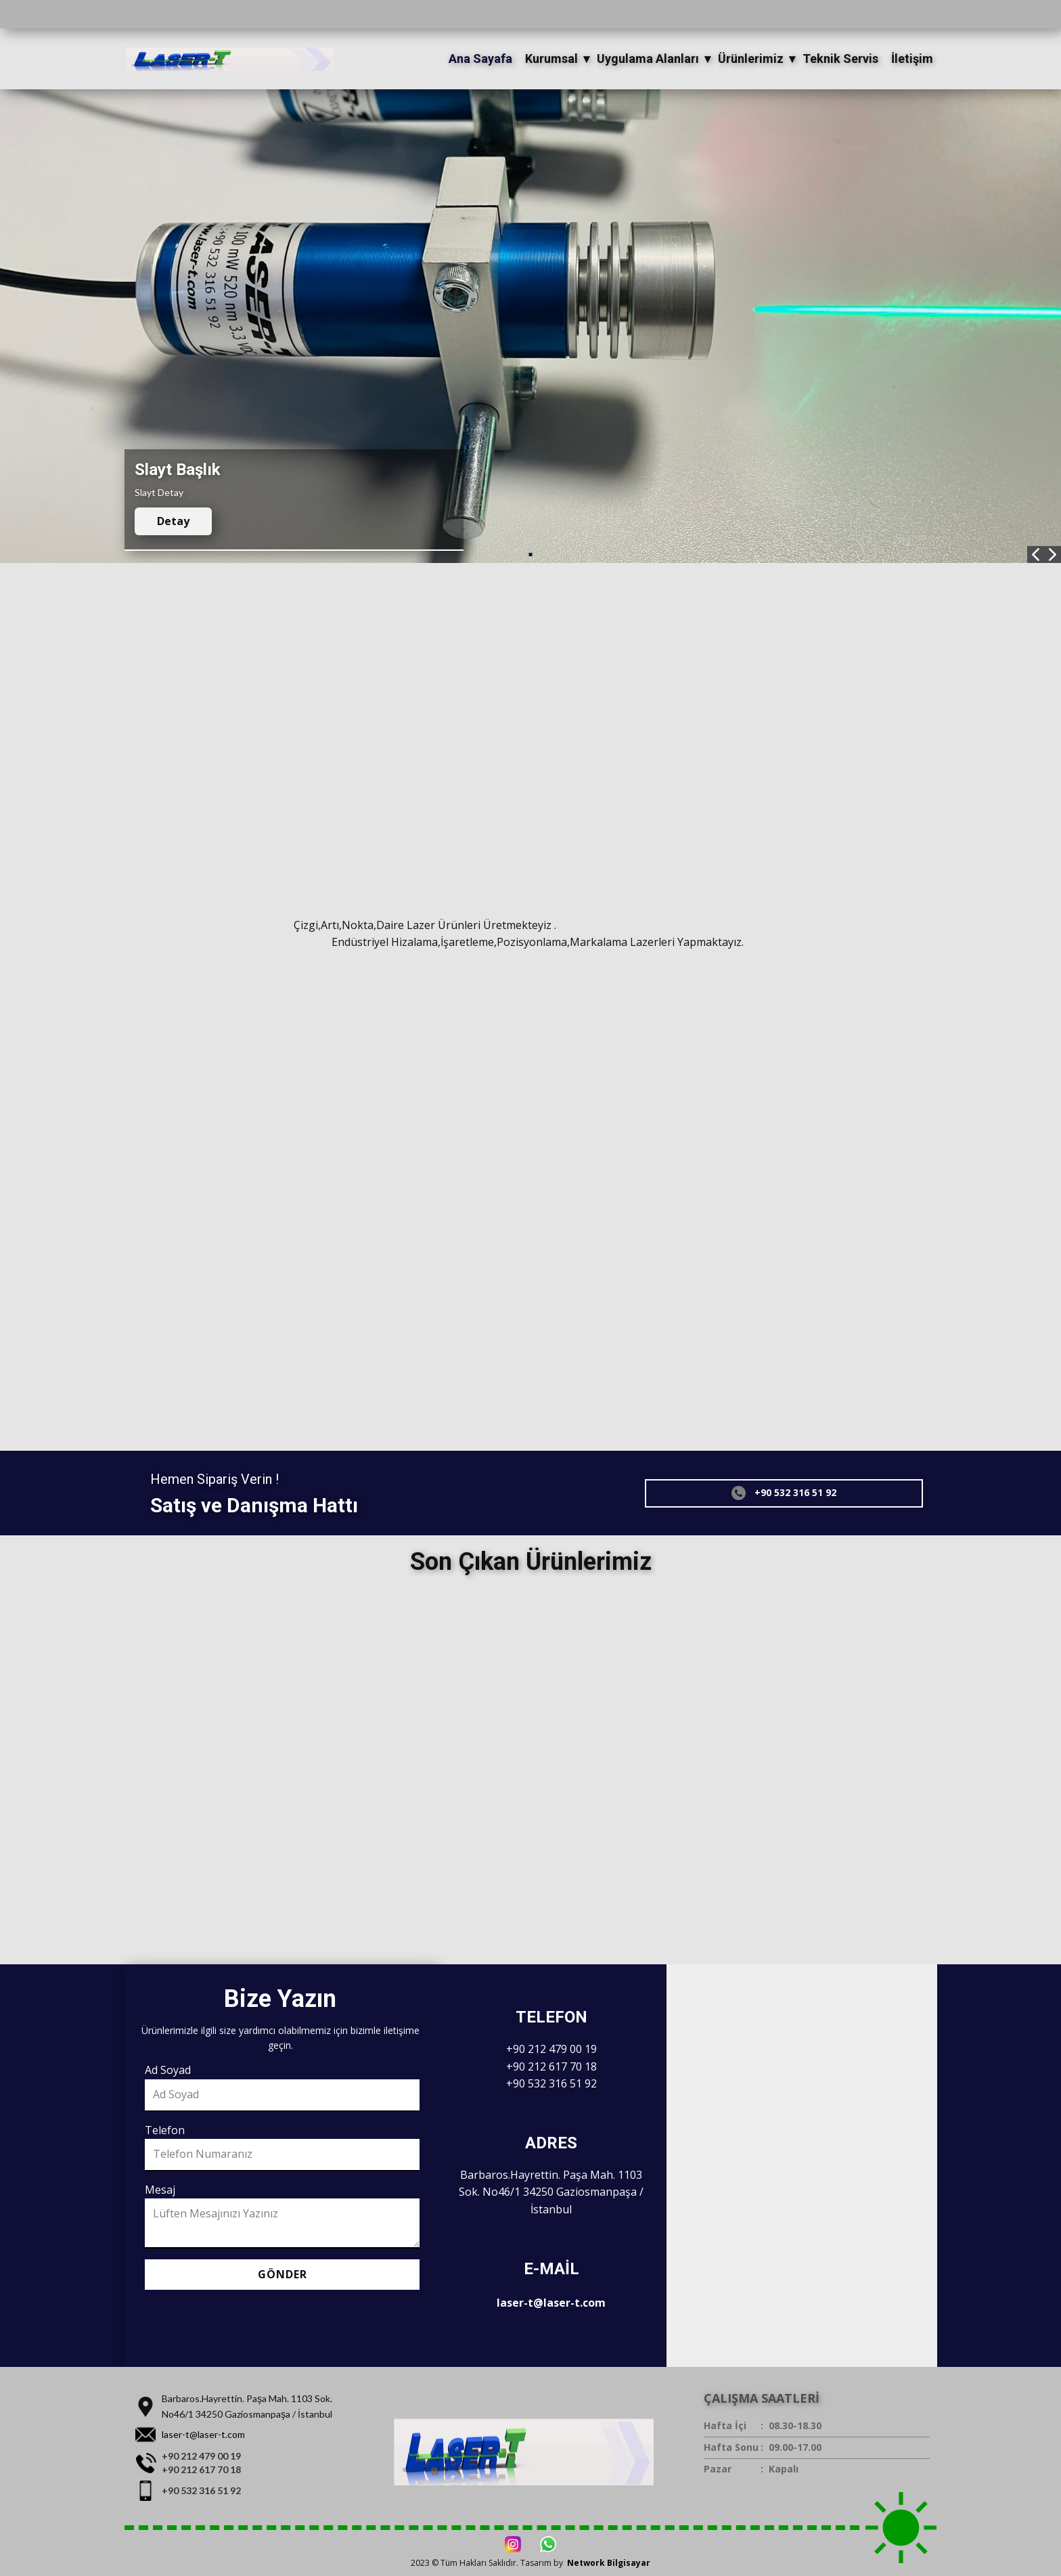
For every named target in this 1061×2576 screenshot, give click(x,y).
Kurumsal (551, 58)
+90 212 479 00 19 (551, 2048)
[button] (1035, 554)
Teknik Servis (840, 58)
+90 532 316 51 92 (783, 1492)
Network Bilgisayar (608, 2563)
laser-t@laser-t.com (551, 2302)
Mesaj (160, 2189)
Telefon (165, 2130)
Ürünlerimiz (751, 58)
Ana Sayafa (480, 58)
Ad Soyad (168, 2069)
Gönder (282, 2274)
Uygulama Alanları (648, 58)
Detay (173, 521)
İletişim (912, 58)
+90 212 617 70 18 (551, 2066)
